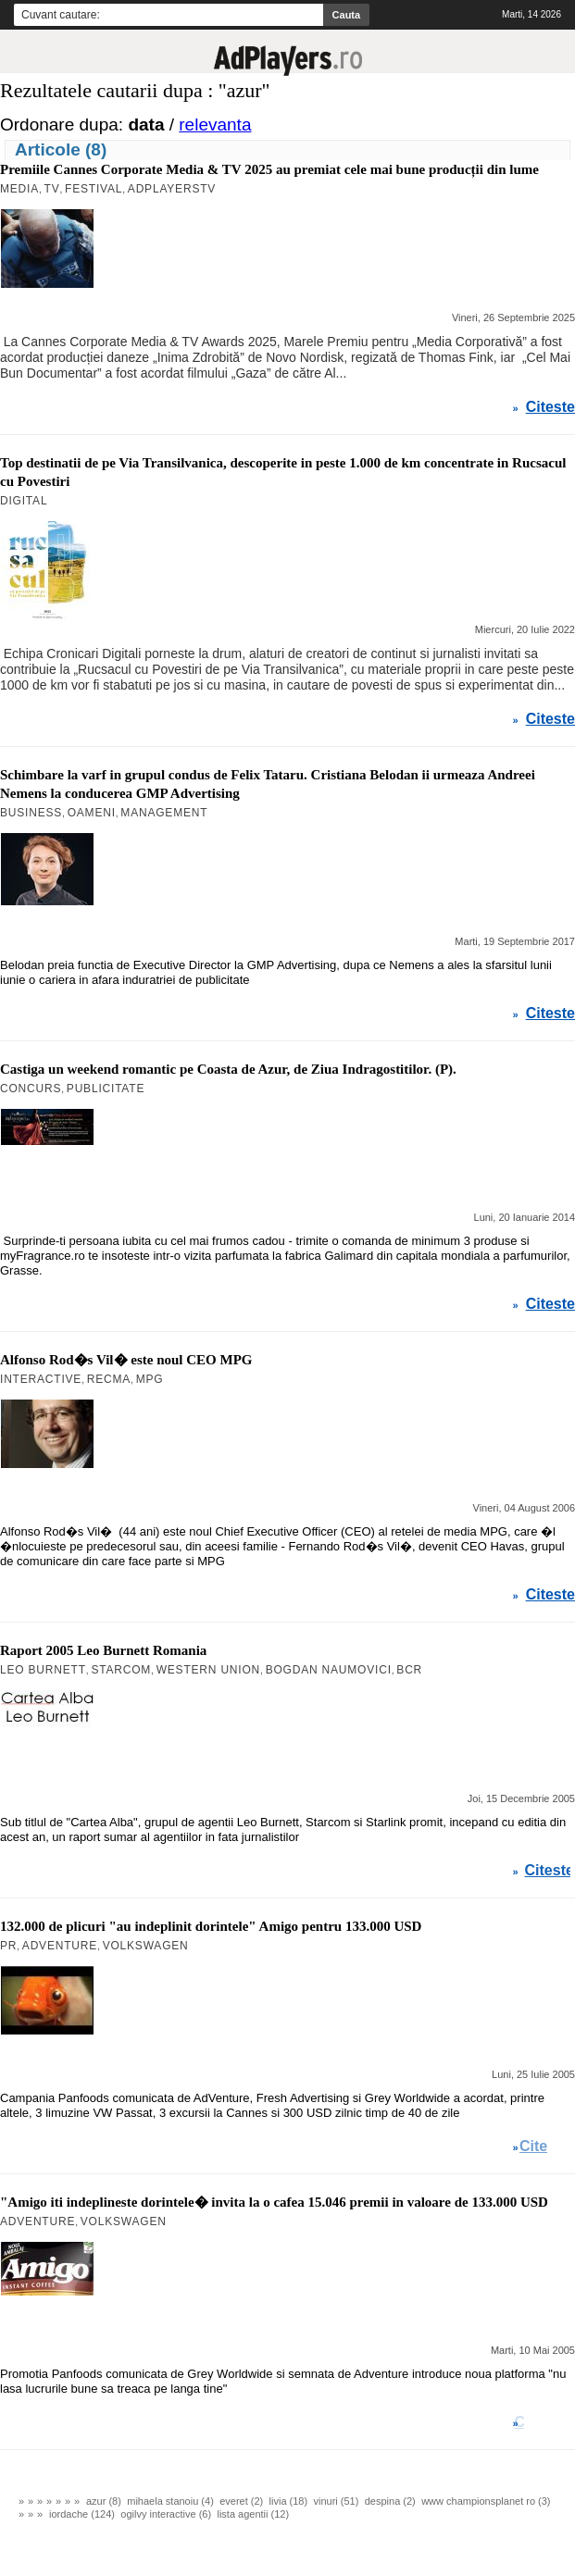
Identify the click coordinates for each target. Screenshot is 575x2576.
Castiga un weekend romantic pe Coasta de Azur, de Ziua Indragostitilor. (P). (228, 1069)
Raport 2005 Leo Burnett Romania (103, 1650)
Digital (23, 500)
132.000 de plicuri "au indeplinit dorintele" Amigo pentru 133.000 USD (210, 1926)
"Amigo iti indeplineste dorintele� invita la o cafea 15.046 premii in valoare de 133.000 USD (274, 2202)
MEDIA (19, 188)
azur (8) (103, 2501)
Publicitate (105, 1088)
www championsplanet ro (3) (485, 2501)
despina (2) (390, 2501)
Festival (93, 188)
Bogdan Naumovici (329, 1669)
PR (8, 1945)
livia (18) (288, 2501)
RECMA (109, 1379)
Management (163, 812)
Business (31, 812)
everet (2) (241, 2501)
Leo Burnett (43, 1669)
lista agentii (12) (253, 2514)
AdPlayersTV (172, 188)
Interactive (40, 1379)
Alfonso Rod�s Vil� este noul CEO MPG (126, 1359)
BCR (409, 1669)
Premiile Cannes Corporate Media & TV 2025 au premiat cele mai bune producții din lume (269, 169)
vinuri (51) (336, 2501)
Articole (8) (60, 149)
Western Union (208, 1669)
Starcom (121, 1669)
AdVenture (59, 1945)
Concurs (30, 1088)
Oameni (92, 812)
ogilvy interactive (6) (165, 2514)
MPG (150, 1379)
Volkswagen (146, 1945)
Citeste (550, 407)
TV (52, 188)
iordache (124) (82, 2514)
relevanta (215, 124)
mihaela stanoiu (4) (170, 2501)
